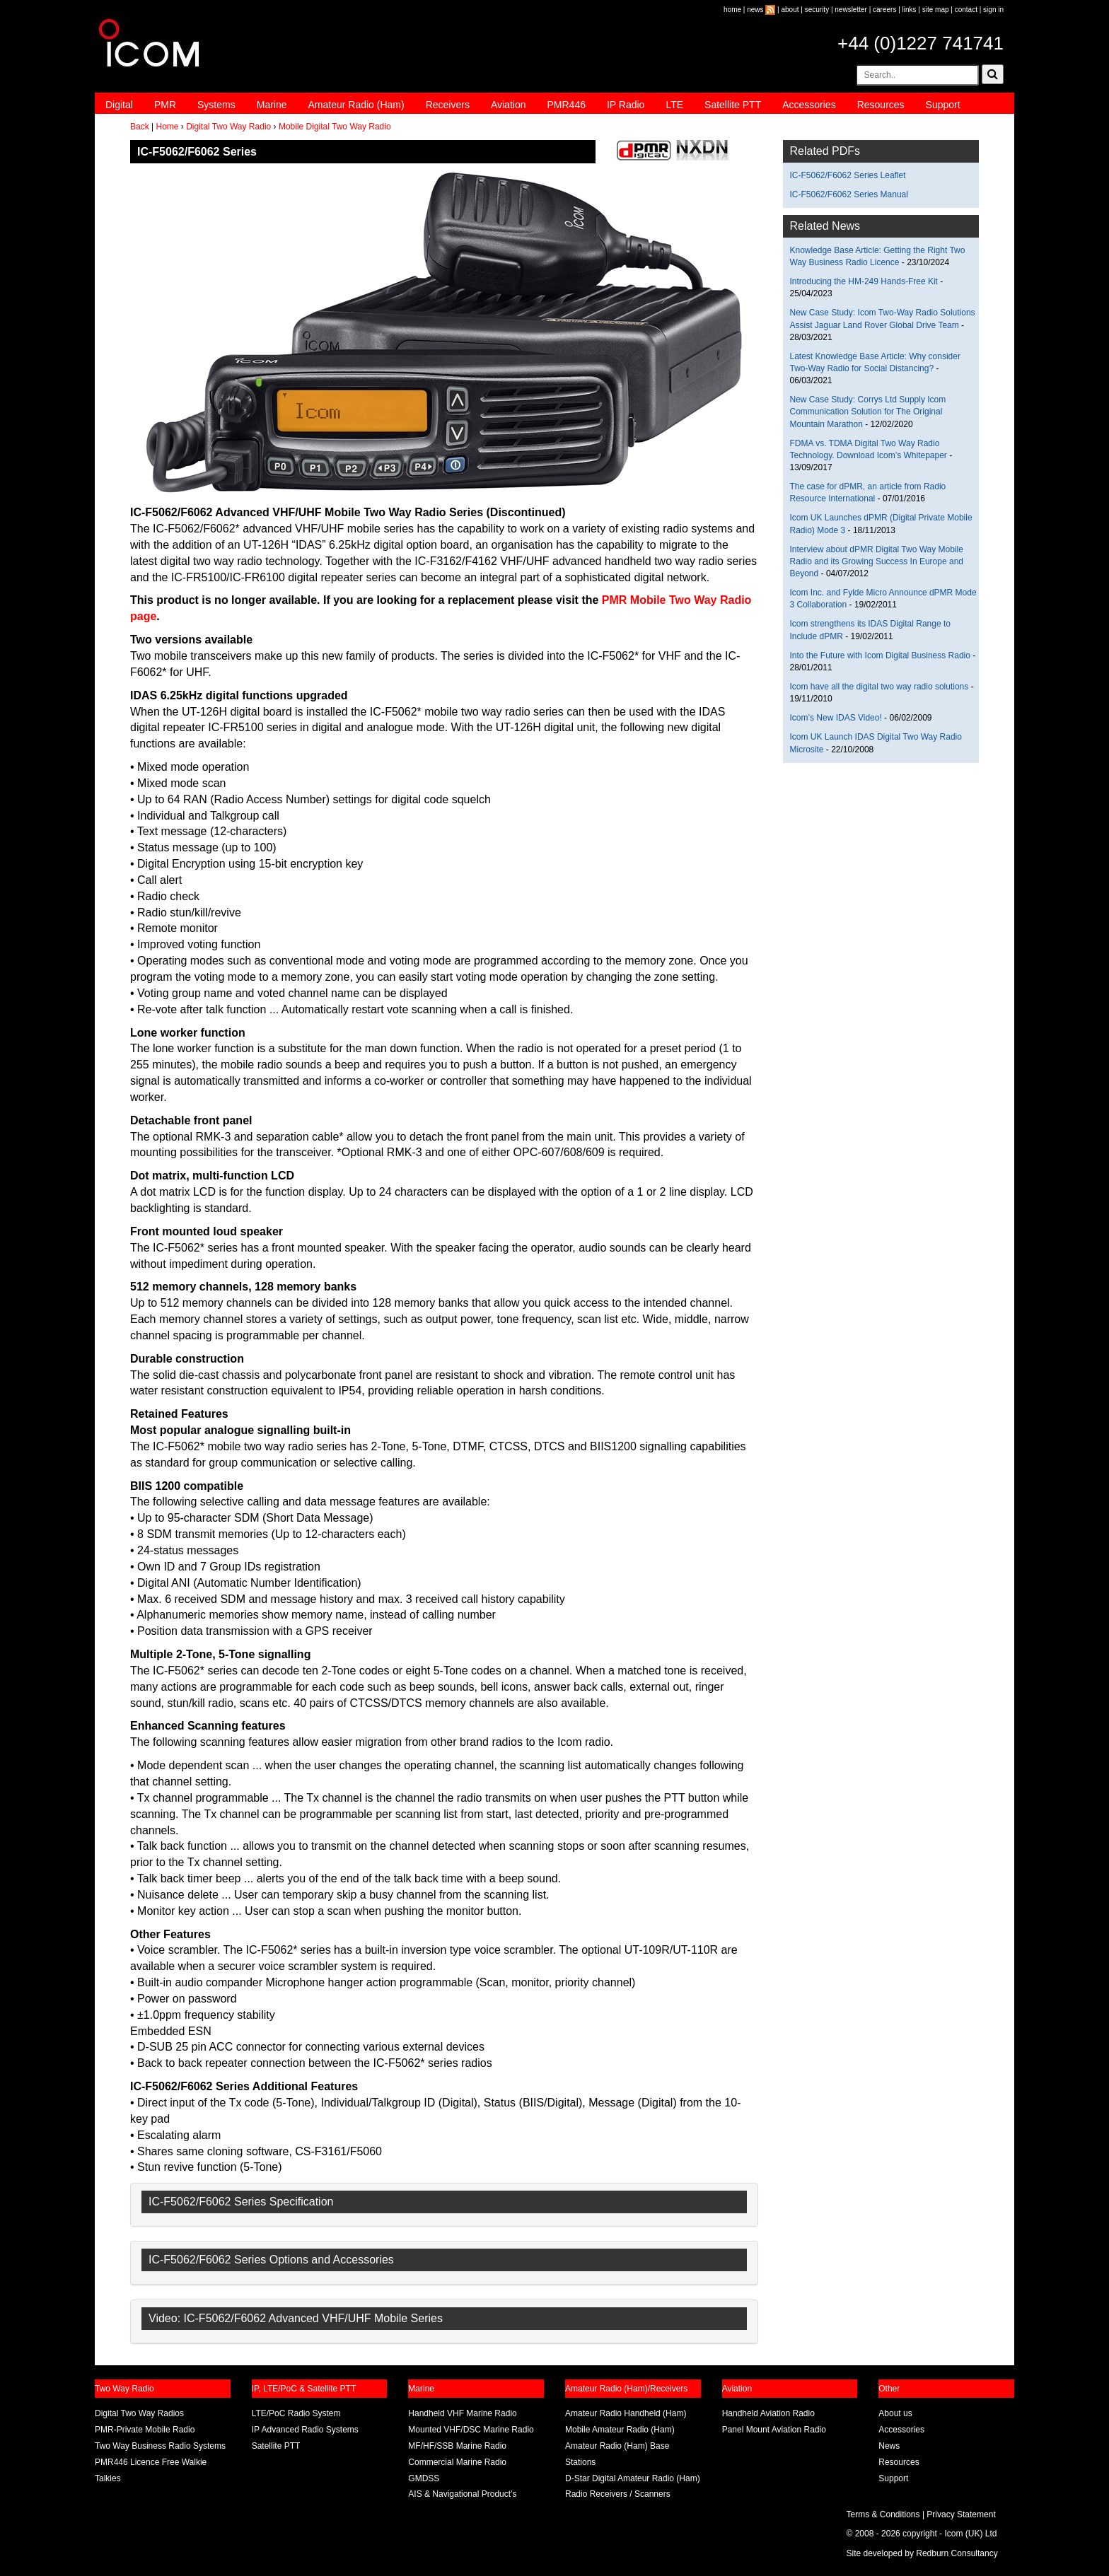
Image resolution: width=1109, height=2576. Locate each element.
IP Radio (625, 104)
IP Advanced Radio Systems (305, 2430)
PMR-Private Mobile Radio (144, 2430)
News (889, 2446)
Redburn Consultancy (956, 2553)
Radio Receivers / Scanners (617, 2494)
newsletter (851, 9)
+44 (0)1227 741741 (920, 43)
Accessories (808, 104)
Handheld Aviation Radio (768, 2413)
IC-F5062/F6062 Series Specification (241, 2202)
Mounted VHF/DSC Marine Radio (470, 2430)
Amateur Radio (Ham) (356, 104)
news (755, 9)
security (817, 9)
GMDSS (423, 2478)
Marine (272, 104)
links (909, 9)
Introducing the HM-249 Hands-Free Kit (864, 281)
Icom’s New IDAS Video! (836, 718)
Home (167, 127)
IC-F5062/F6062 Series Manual (849, 194)
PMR (165, 104)
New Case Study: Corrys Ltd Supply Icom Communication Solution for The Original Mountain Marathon (868, 412)
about (790, 9)
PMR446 (566, 104)
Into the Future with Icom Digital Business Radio (880, 655)
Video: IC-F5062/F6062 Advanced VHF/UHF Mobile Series (296, 2318)
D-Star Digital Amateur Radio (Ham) (632, 2478)
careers (884, 9)
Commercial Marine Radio (457, 2462)
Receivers (448, 104)
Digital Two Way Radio (228, 127)
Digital (119, 104)
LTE (674, 104)
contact (966, 9)
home (732, 9)
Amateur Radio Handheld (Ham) (625, 2413)
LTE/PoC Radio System (296, 2413)
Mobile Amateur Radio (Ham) (620, 2430)
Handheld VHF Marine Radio (462, 2413)
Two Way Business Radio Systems (160, 2446)
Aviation (508, 104)
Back (139, 127)
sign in (993, 9)
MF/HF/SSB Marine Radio (457, 2446)
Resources (881, 104)
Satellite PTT (732, 104)
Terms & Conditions (883, 2514)
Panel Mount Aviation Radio (774, 2430)
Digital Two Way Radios (139, 2413)
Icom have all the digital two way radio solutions (879, 687)
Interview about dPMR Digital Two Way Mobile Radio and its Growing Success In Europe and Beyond (876, 561)
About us (895, 2413)
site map (935, 9)
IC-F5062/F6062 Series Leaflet (848, 175)
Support (943, 104)
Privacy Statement (961, 2514)
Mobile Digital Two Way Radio (335, 127)
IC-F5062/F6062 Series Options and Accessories (271, 2260)
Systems (216, 104)
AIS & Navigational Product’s (462, 2494)
